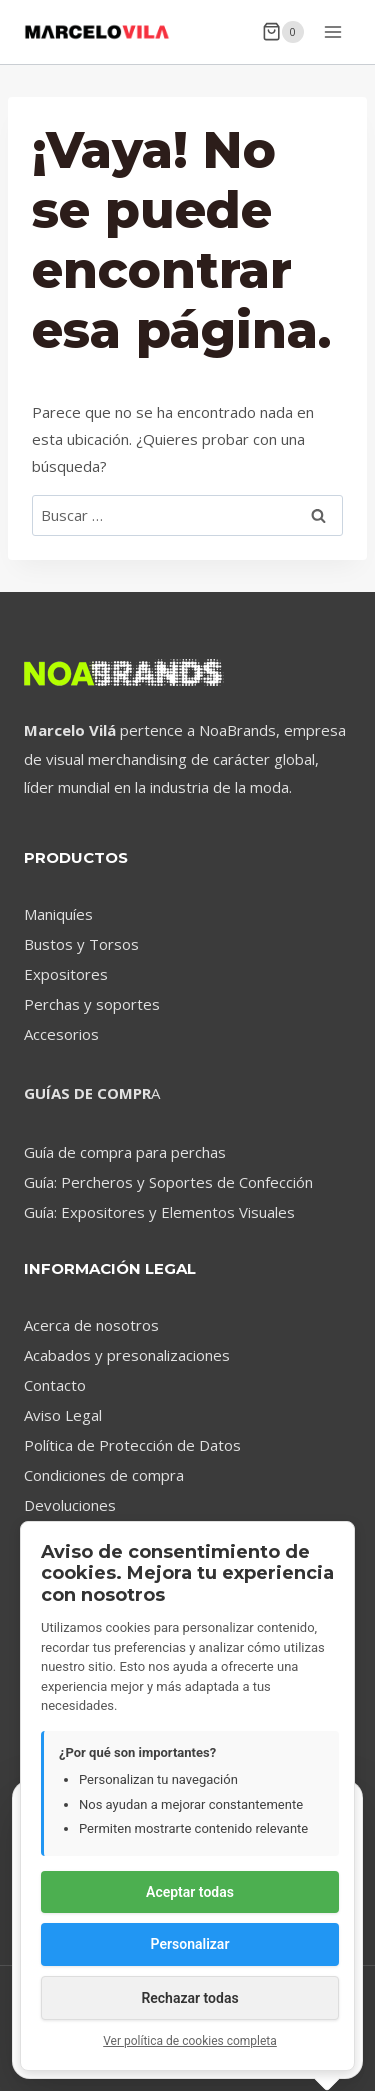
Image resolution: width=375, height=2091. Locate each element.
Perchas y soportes (92, 1004)
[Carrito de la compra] (283, 32)
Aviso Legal (63, 1415)
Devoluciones (70, 1505)
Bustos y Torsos (81, 944)
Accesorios (61, 1034)
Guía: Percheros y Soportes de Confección (168, 1182)
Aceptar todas (190, 1892)
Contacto (55, 1385)
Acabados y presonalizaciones (127, 1355)
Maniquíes (58, 914)
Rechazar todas (189, 1998)
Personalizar (190, 1944)
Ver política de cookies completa (190, 2041)
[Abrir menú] (332, 31)
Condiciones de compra (104, 1475)
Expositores (66, 974)
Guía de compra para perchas (125, 1152)
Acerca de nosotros (91, 1325)
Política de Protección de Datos (132, 1445)
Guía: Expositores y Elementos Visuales (159, 1212)
